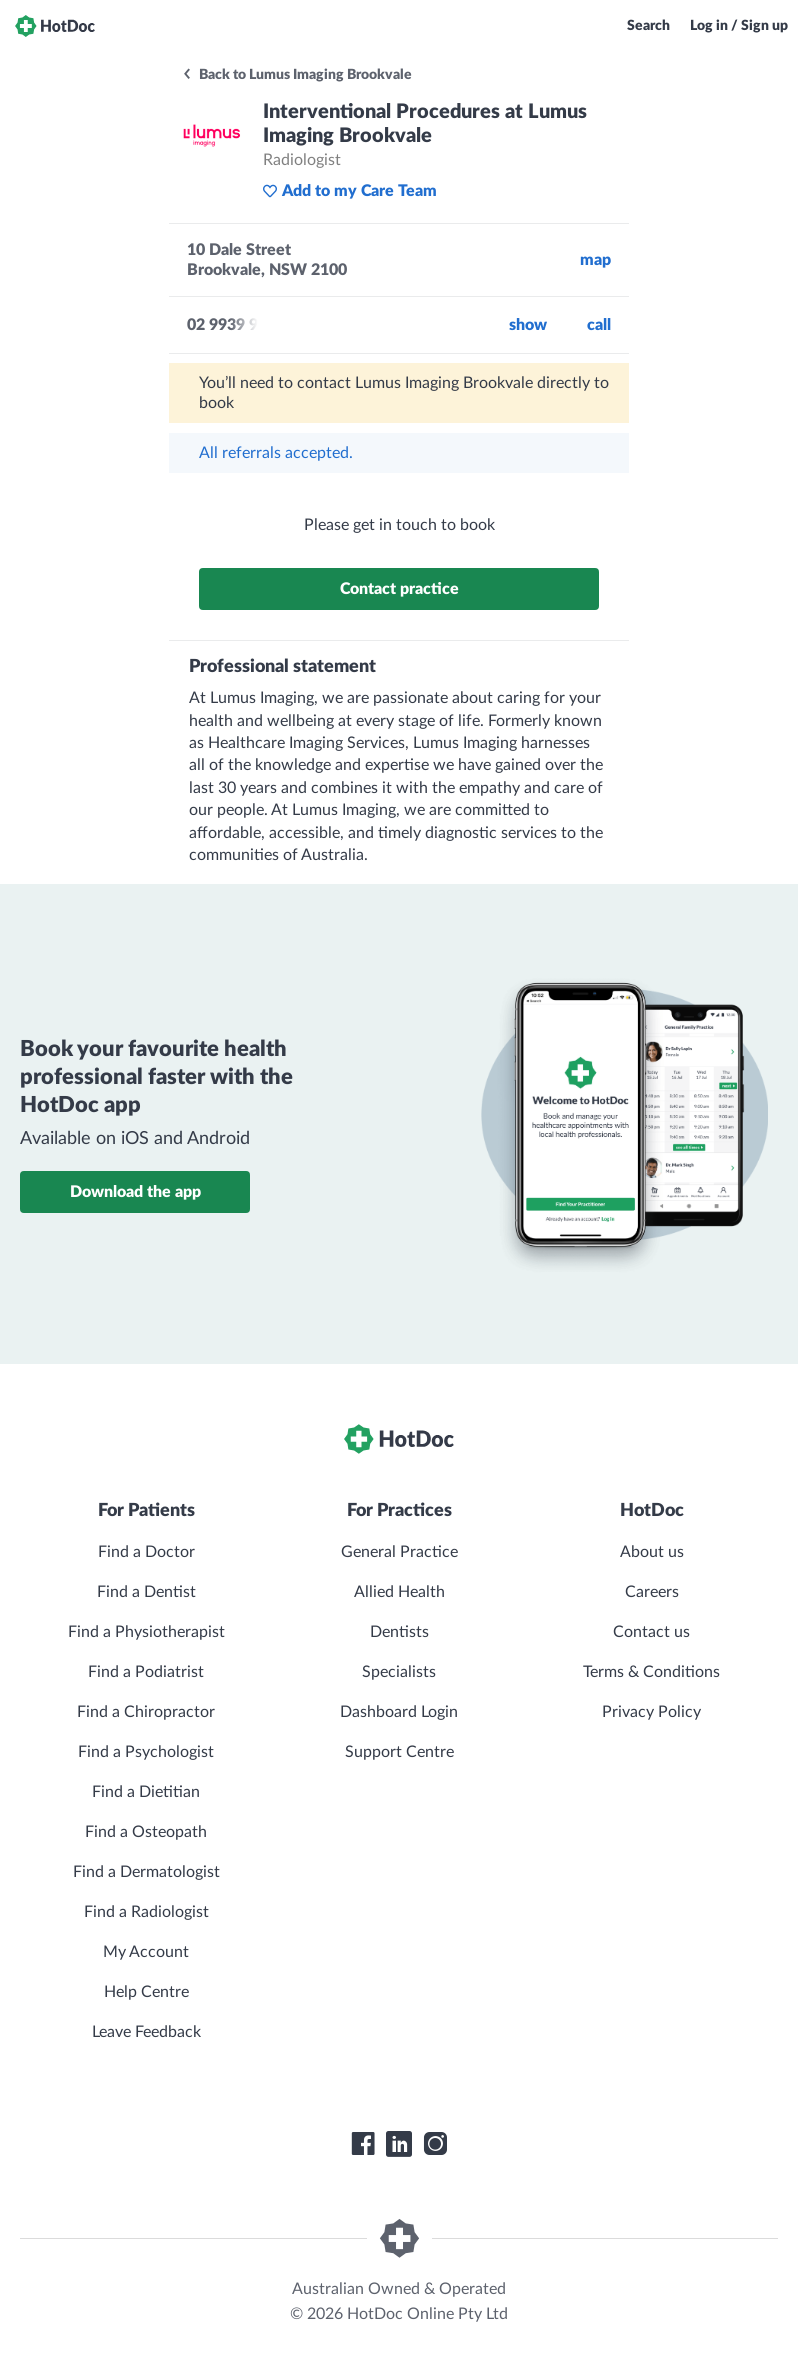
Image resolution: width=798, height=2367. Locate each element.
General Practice (399, 1552)
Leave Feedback (146, 2032)
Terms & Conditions (651, 1672)
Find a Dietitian (146, 1792)
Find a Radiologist (146, 1912)
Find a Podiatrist (146, 1672)
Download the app (135, 1192)
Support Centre (399, 1752)
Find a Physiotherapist (146, 1632)
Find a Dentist (146, 1592)
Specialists (399, 1672)
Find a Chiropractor (146, 1712)
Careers (652, 1592)
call (599, 325)
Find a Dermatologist (146, 1872)
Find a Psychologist (146, 1752)
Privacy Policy (651, 1712)
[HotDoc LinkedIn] (399, 2144)
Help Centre (146, 1992)
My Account (146, 1952)
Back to (296, 75)
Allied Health (399, 1592)
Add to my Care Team (349, 191)
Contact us (651, 1632)
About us (652, 1552)
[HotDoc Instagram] (435, 2144)
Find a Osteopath (146, 1832)
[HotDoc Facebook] (363, 2144)
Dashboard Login (399, 1712)
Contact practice (399, 589)
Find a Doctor (146, 1552)
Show (528, 325)
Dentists (399, 1632)
